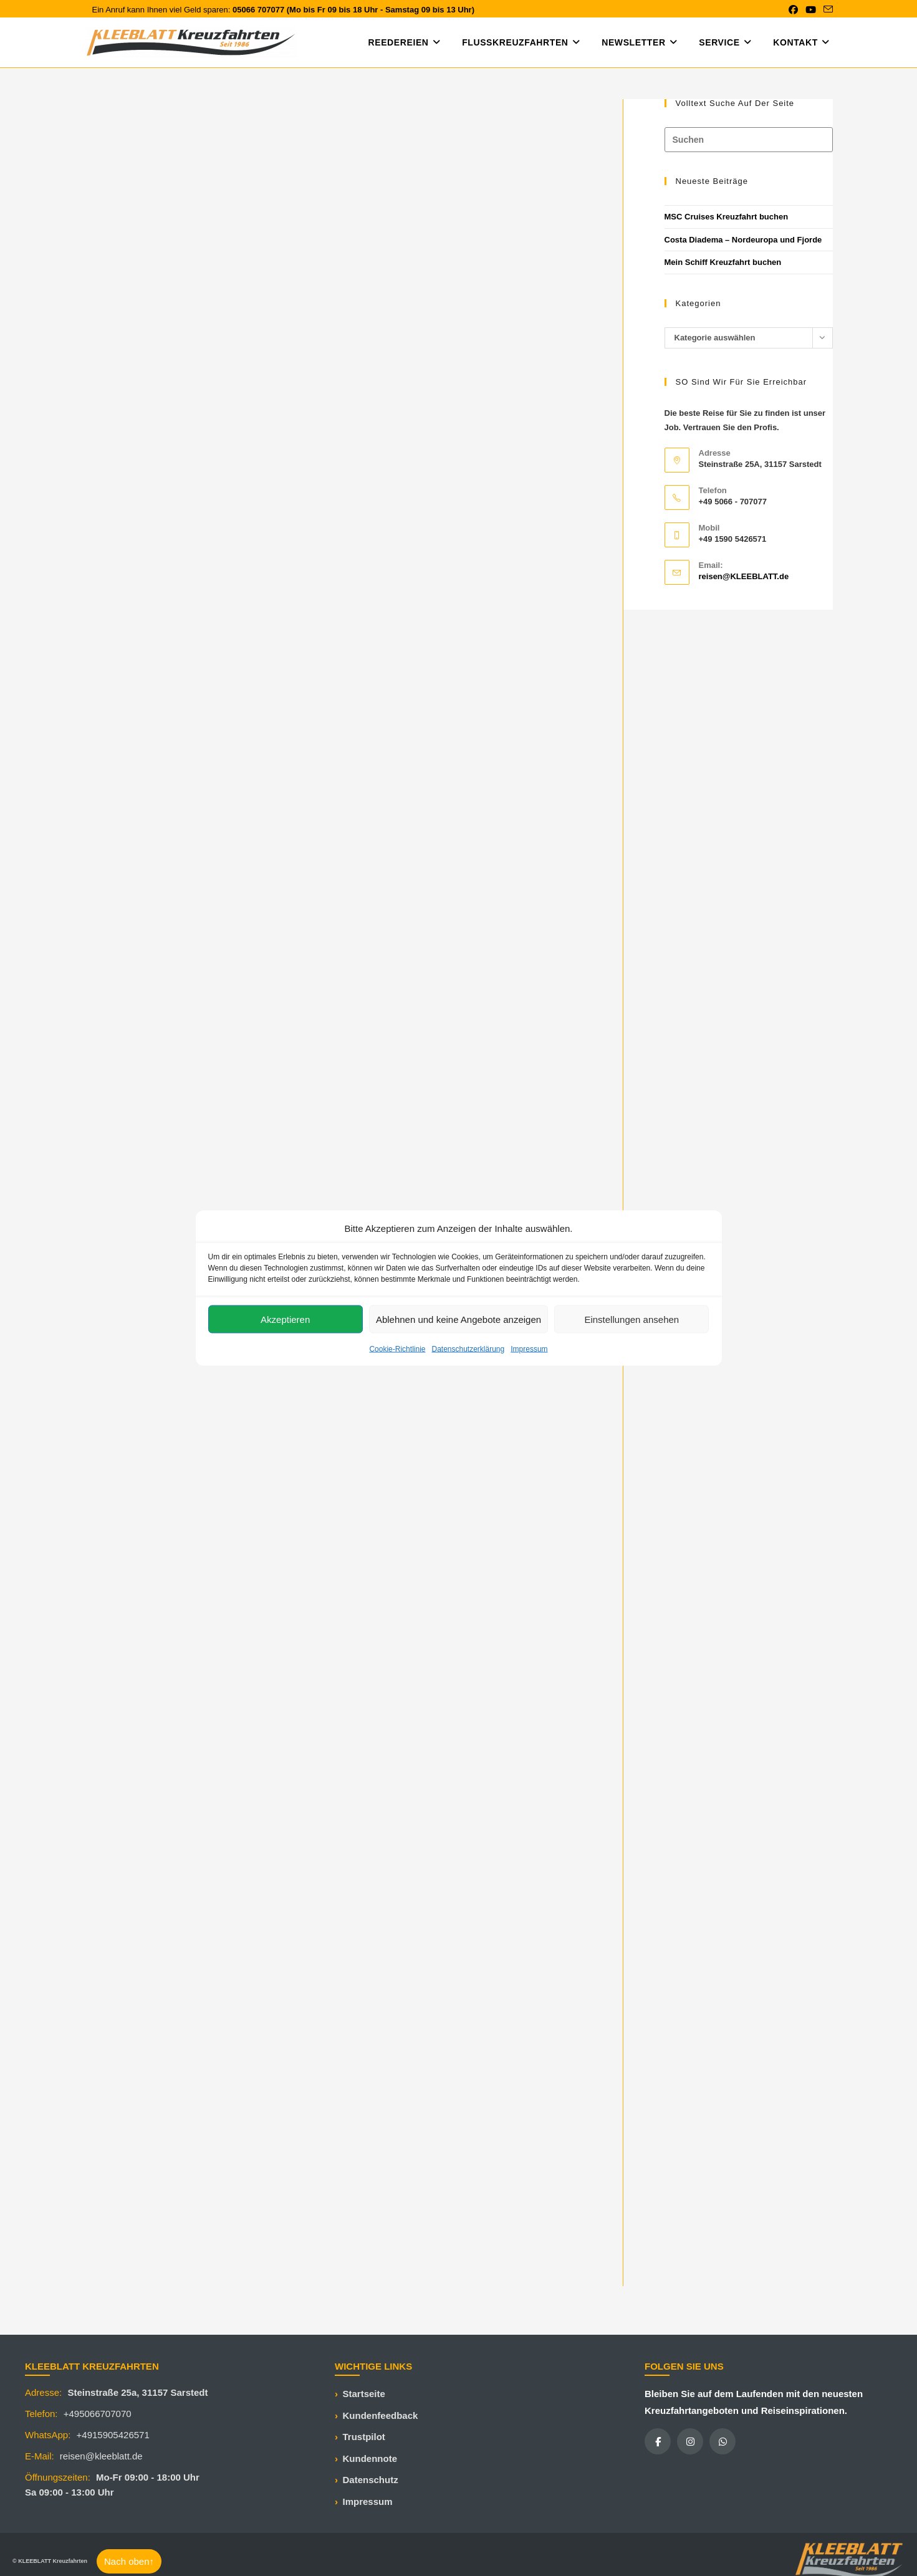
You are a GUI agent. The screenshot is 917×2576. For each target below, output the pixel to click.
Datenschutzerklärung (467, 1349)
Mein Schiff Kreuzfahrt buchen (723, 262)
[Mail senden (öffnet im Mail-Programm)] (826, 10)
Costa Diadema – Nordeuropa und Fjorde (743, 239)
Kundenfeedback (380, 2415)
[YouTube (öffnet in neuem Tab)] (811, 10)
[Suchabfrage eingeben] (749, 139)
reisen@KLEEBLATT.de (744, 576)
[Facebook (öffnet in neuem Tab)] (793, 10)
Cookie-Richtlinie (397, 1349)
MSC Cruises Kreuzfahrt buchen (727, 216)
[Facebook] (658, 2441)
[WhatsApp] (722, 2441)
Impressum (529, 1349)
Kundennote (370, 2458)
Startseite (364, 2393)
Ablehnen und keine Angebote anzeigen (458, 1319)
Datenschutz (370, 2479)
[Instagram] (690, 2441)
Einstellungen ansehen (631, 1319)
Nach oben (129, 2561)
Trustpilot (364, 2436)
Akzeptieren (285, 1319)
